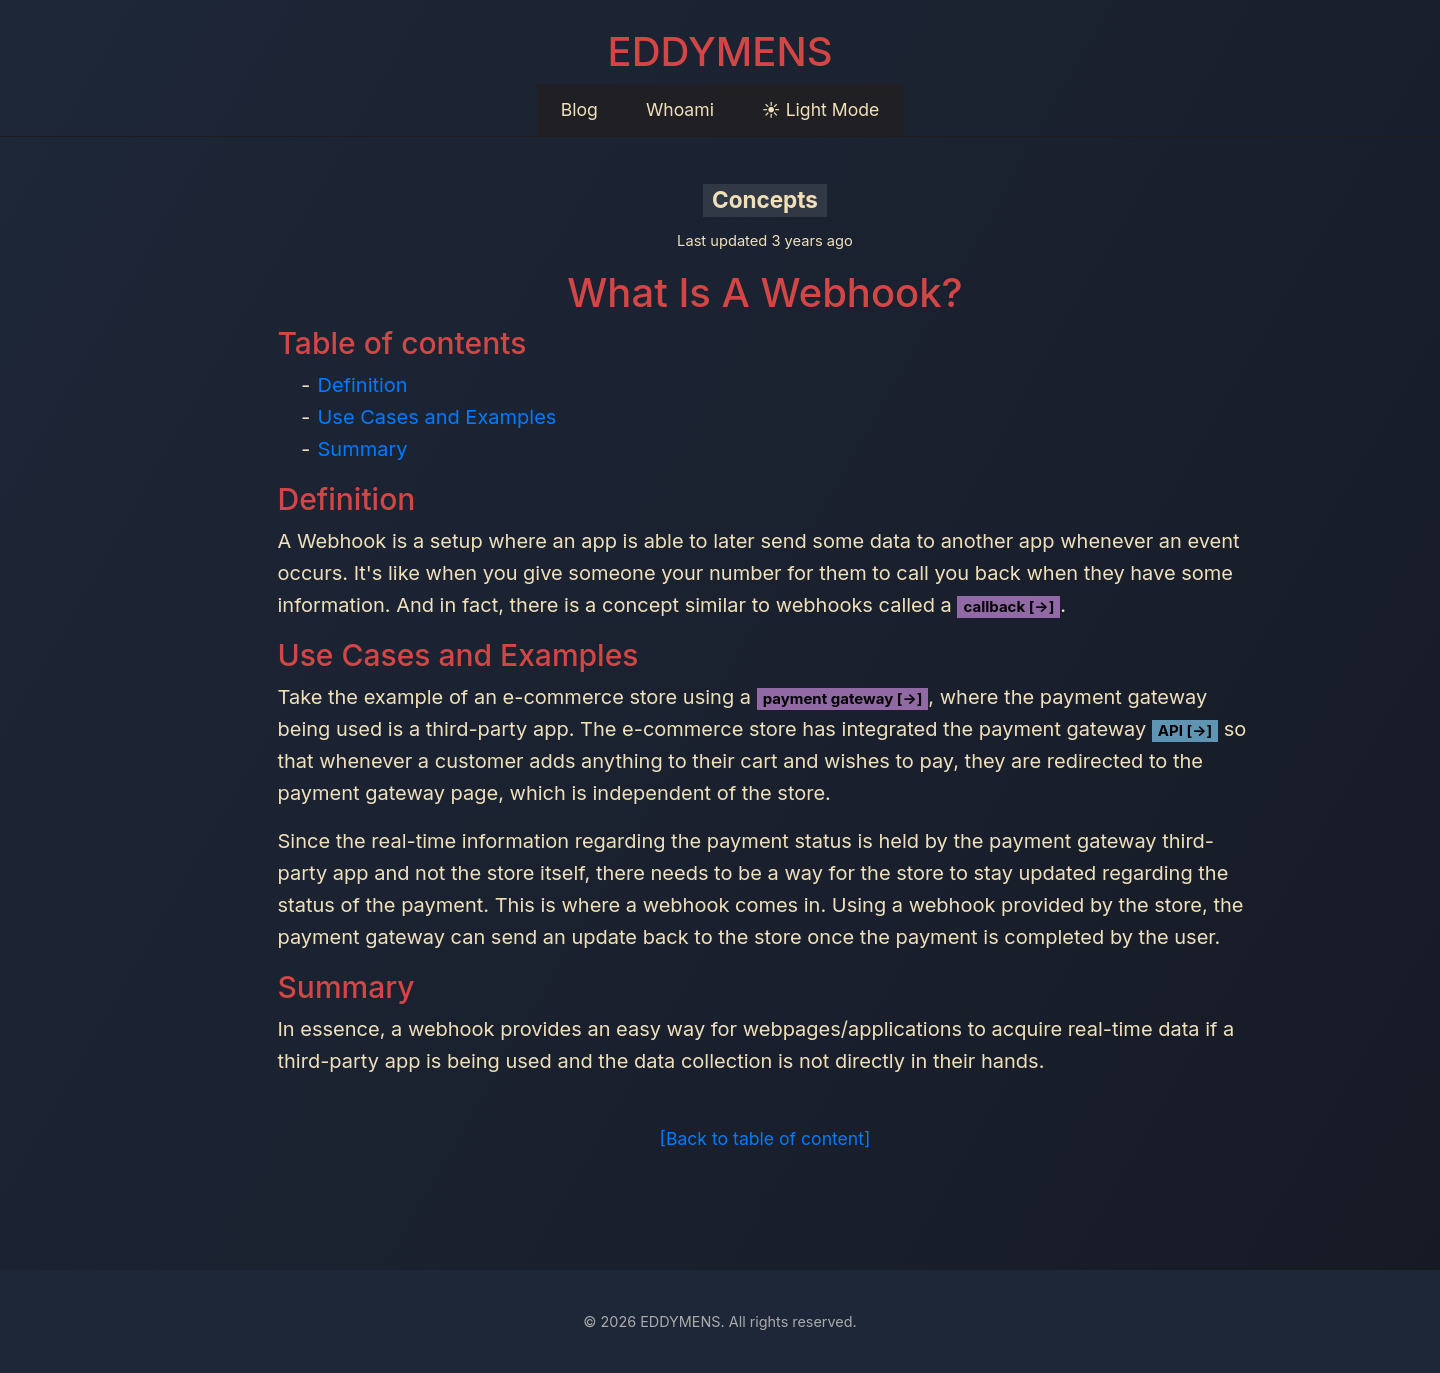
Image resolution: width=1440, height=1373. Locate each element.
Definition (362, 385)
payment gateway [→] (843, 698)
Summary (362, 449)
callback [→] (1008, 606)
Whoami (680, 109)
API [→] (1185, 730)
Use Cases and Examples (436, 417)
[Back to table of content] (765, 1138)
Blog (579, 109)
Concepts (765, 199)
